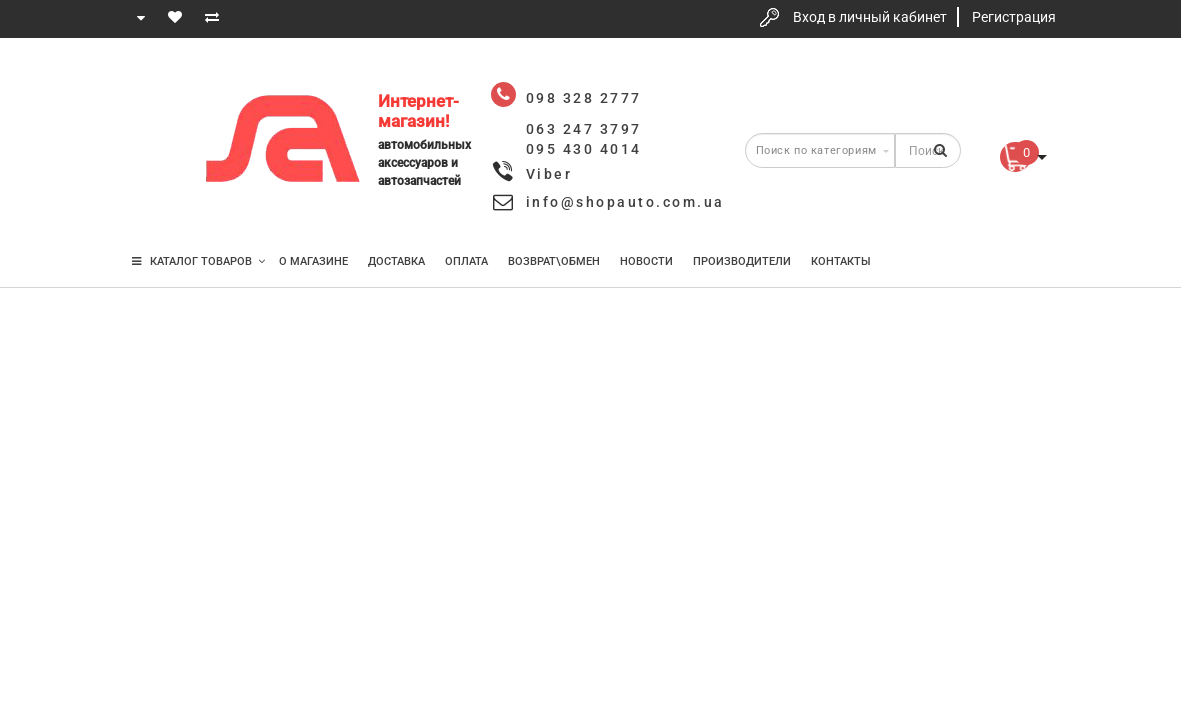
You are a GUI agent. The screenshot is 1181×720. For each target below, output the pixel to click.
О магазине (313, 261)
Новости (646, 261)
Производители (742, 261)
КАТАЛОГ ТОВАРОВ (198, 261)
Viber (549, 174)
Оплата (466, 261)
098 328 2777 (154, 82)
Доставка (396, 261)
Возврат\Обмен (554, 261)
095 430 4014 (155, 202)
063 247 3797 (154, 142)
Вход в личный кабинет (870, 17)
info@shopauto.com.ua (625, 202)
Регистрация (1014, 17)
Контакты (841, 261)
